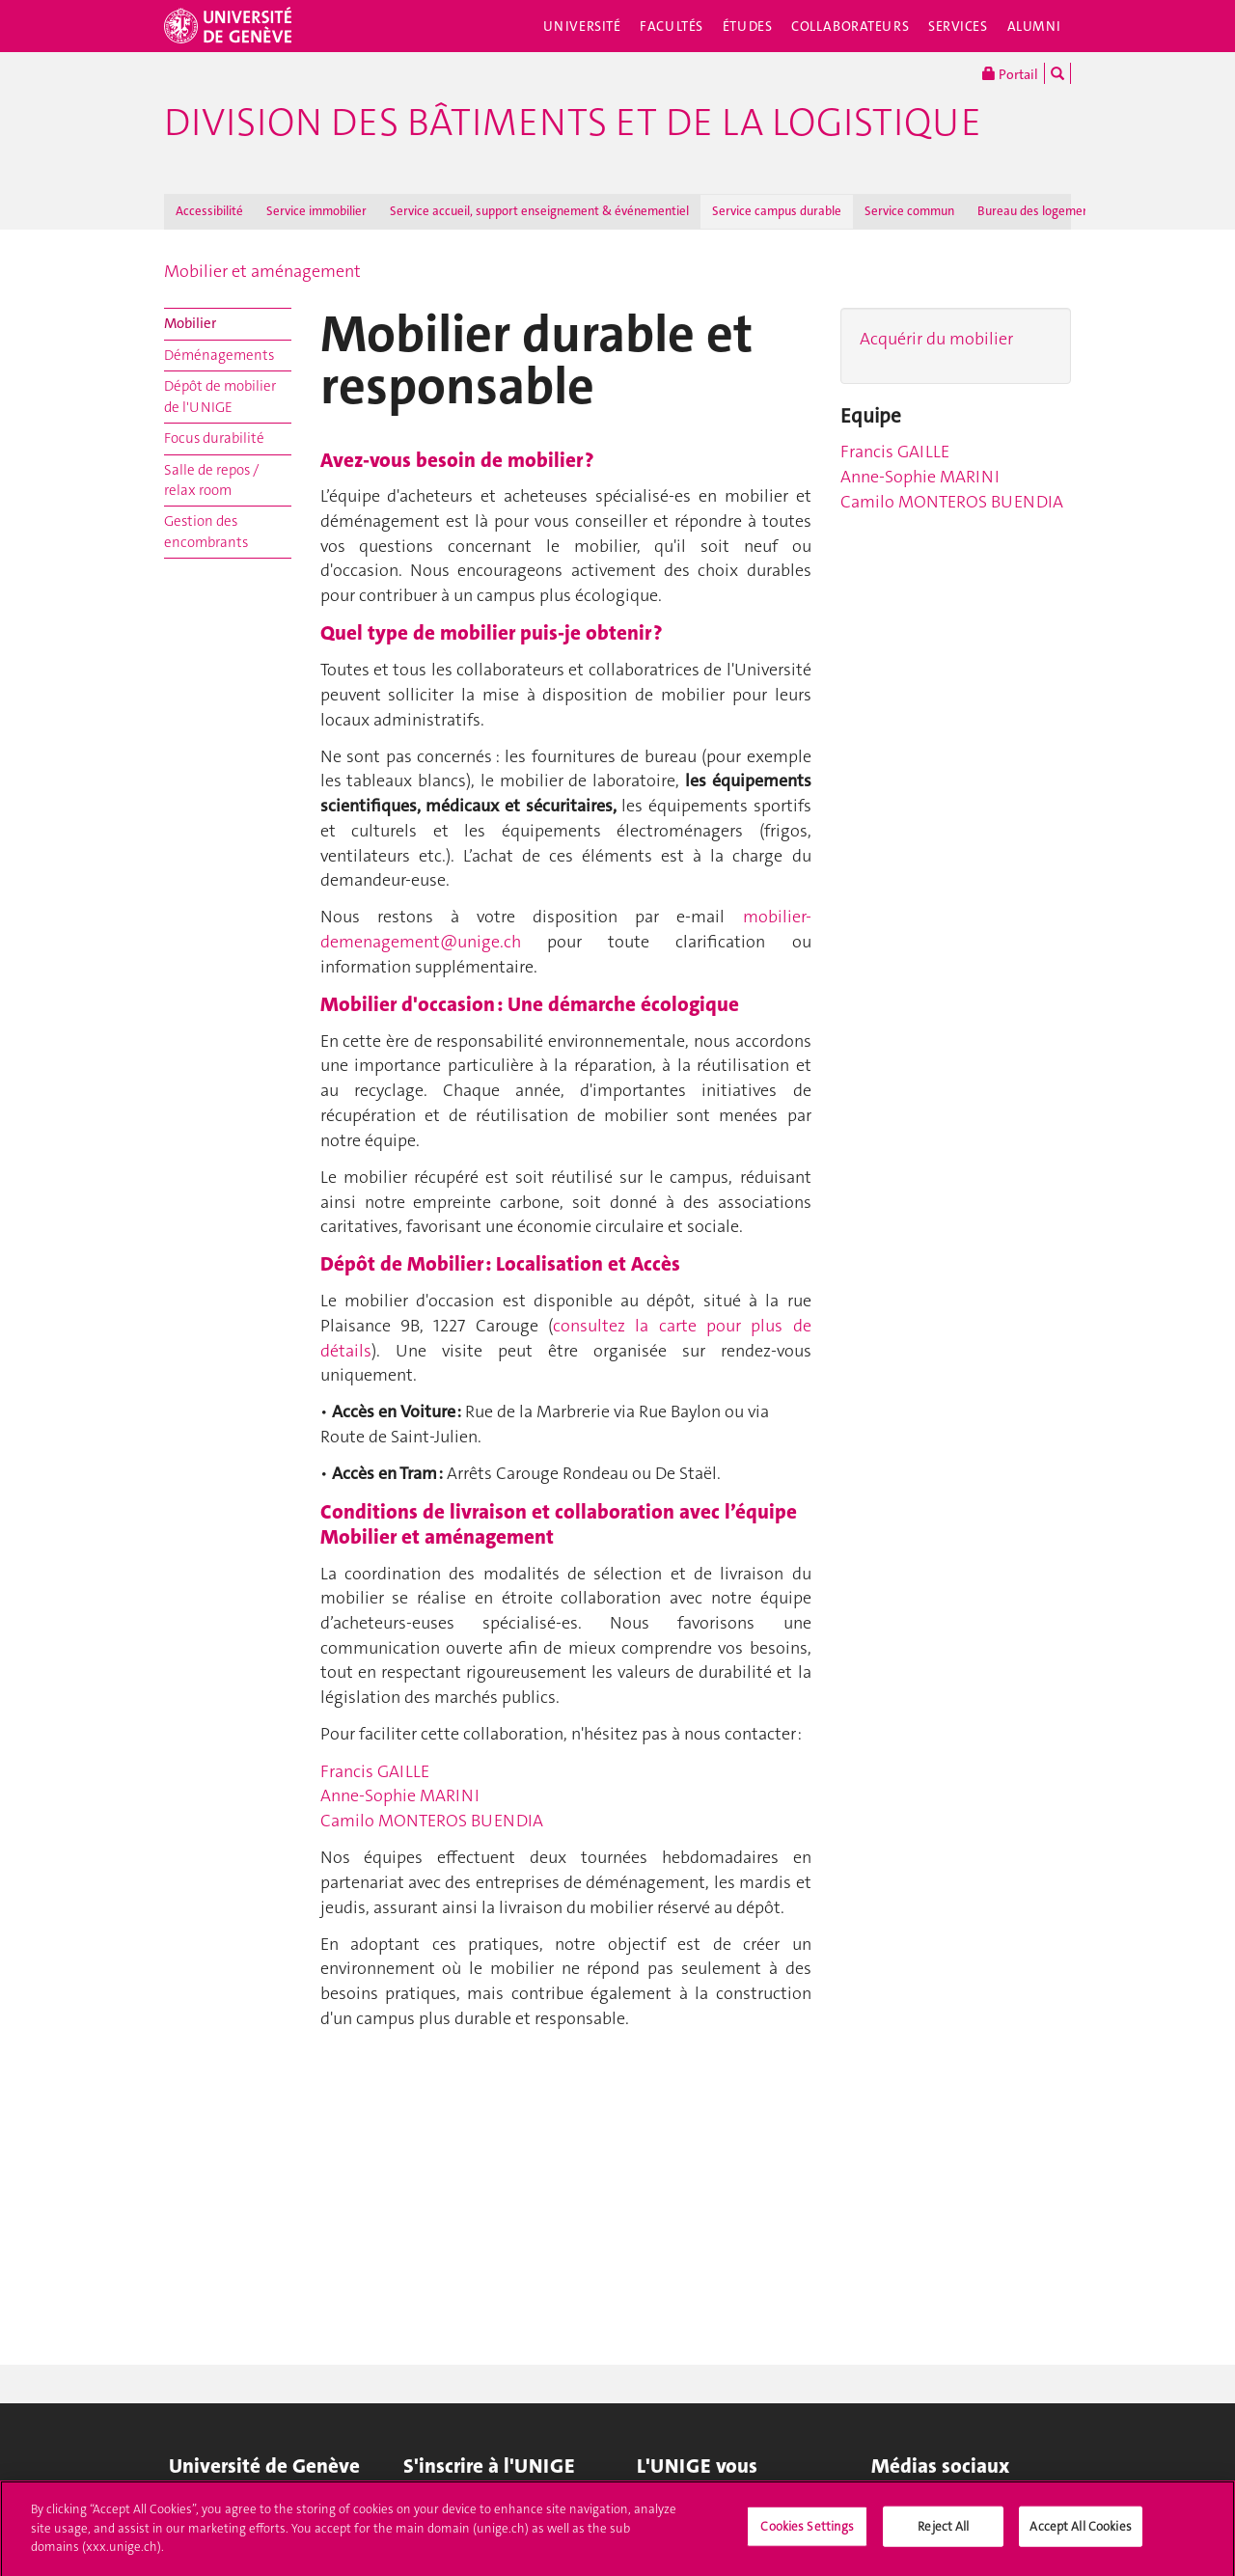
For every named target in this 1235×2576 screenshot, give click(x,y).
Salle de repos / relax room (211, 480)
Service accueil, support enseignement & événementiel (539, 211)
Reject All (943, 2534)
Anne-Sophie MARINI (400, 1795)
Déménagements (219, 355)
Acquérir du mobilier (936, 338)
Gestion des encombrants (206, 531)
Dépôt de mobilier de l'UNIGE (220, 396)
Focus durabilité (214, 438)
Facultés (671, 26)
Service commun (909, 211)
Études (747, 26)
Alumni (1034, 26)
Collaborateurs (850, 26)
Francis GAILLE (374, 1771)
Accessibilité (209, 211)
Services (958, 26)
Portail (1010, 73)
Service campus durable (776, 211)
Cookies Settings (807, 2534)
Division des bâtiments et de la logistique (572, 122)
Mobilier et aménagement (262, 271)
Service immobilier (316, 211)
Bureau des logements (1038, 211)
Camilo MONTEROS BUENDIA (431, 1820)
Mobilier (190, 323)
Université (582, 26)
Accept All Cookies (1080, 2534)
